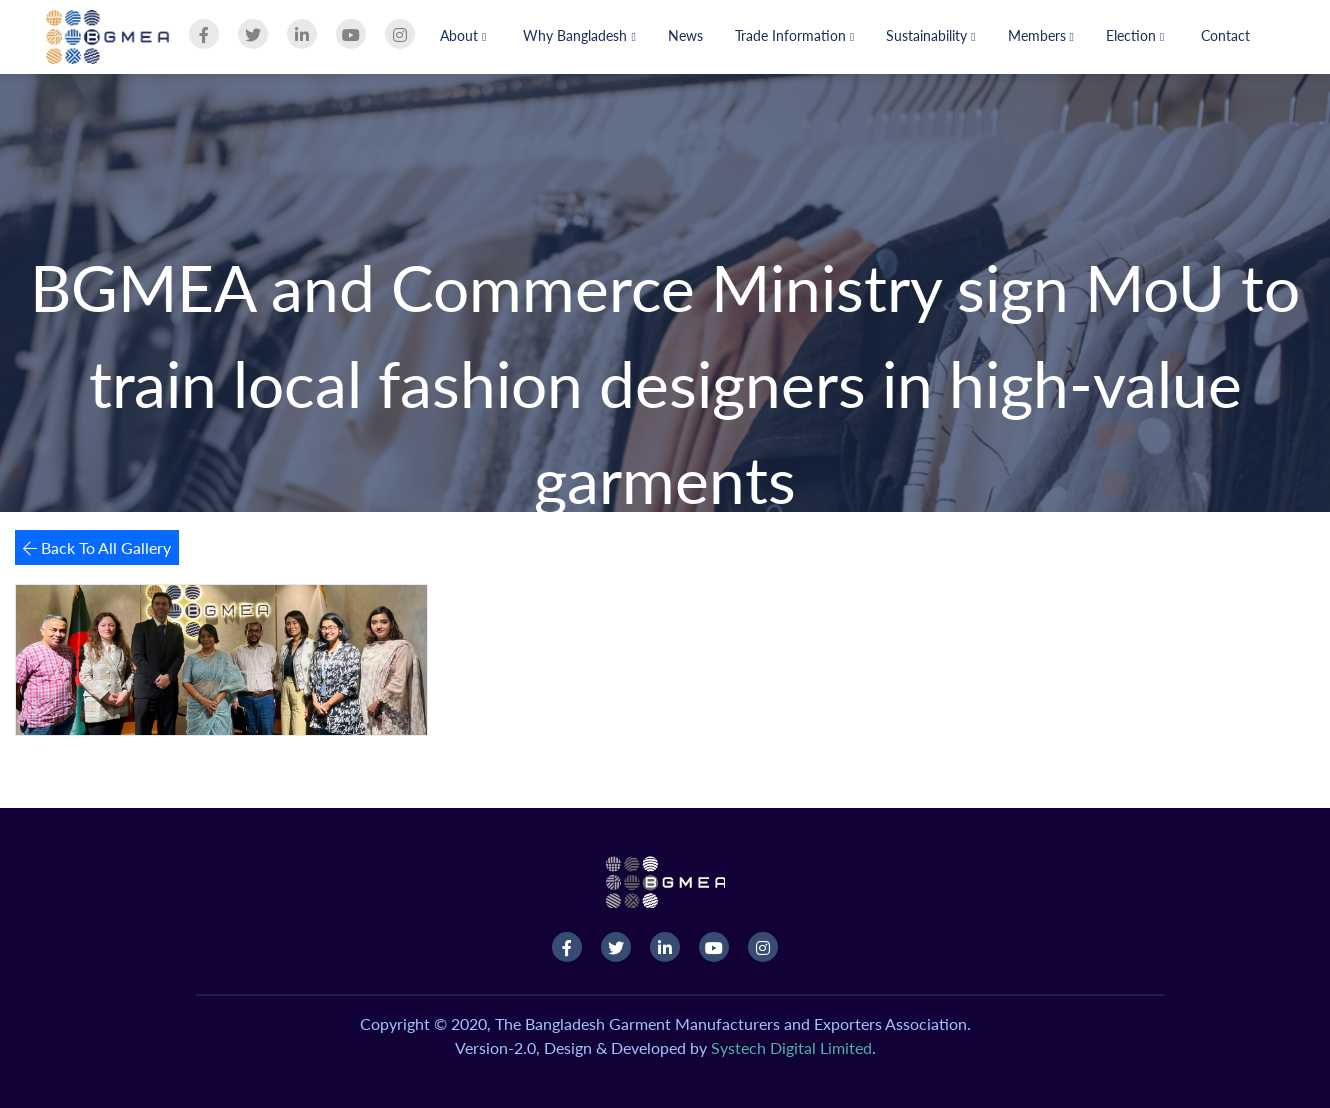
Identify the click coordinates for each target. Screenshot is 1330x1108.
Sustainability (930, 35)
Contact (1225, 35)
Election (1135, 35)
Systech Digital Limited (791, 1047)
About (463, 35)
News (685, 35)
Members (1041, 35)
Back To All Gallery (97, 547)
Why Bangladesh (579, 35)
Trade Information (794, 35)
